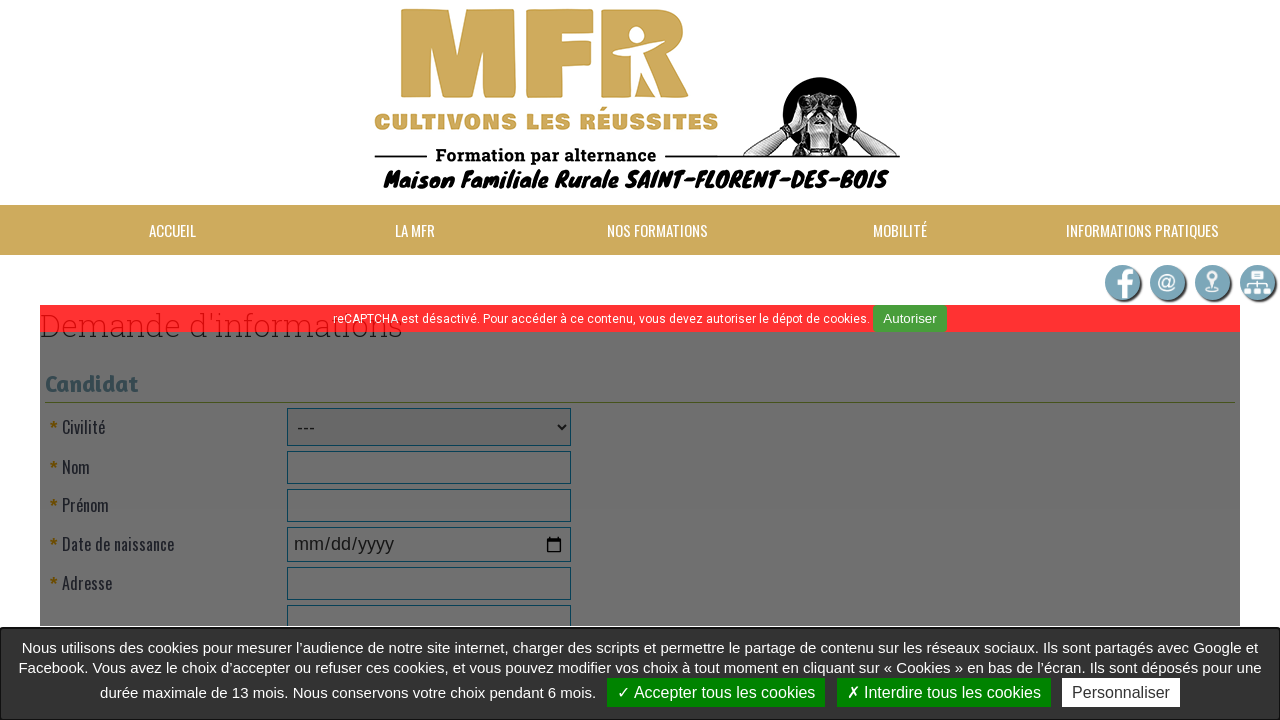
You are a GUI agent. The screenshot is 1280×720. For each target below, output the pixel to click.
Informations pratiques (1142, 230)
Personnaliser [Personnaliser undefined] (1121, 692)
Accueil (172, 230)
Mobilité (900, 230)
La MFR (415, 230)
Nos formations (657, 230)
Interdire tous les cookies (944, 692)
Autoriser (909, 318)
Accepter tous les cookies (716, 692)
